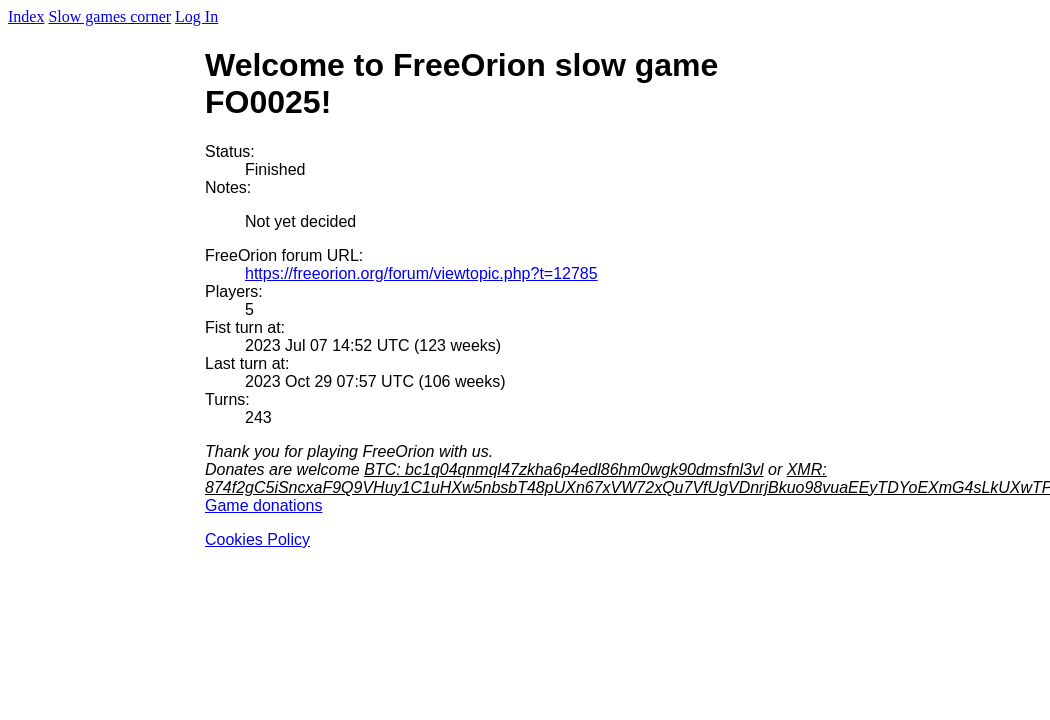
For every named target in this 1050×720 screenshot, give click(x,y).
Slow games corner (109, 16)
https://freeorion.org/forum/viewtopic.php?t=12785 (421, 273)
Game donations (263, 505)
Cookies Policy (257, 539)
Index (26, 16)
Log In (196, 16)
